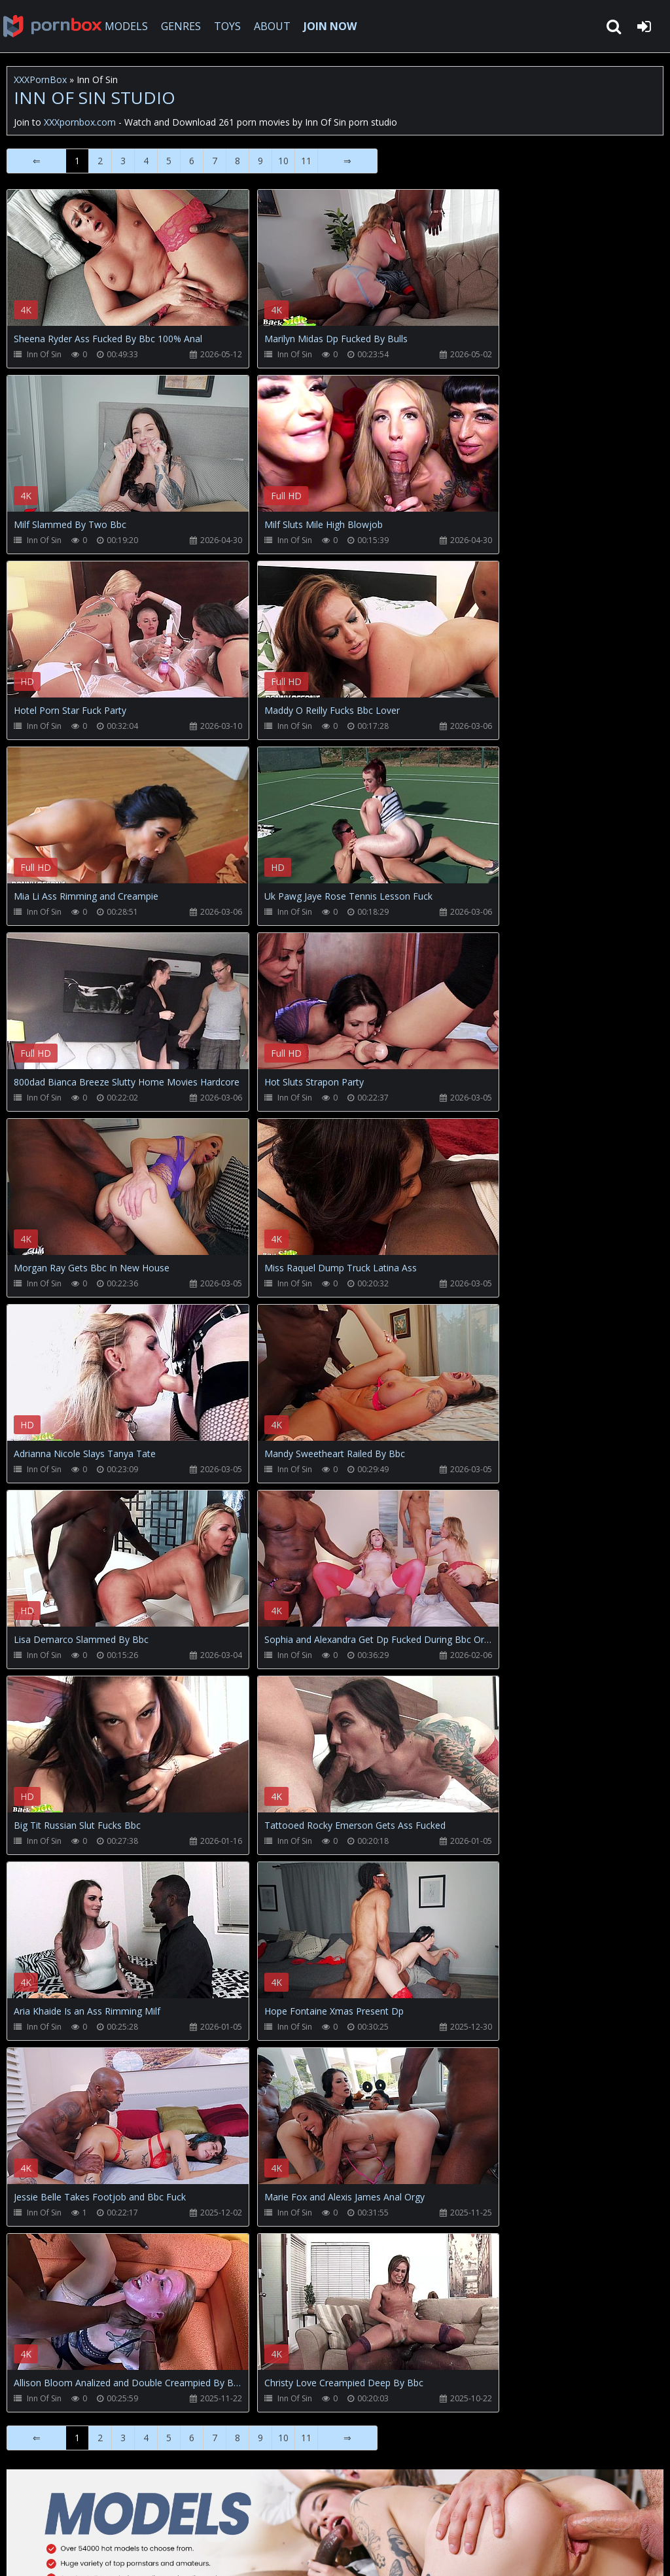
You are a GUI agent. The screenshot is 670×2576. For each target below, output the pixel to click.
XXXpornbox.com (52, 26)
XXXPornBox (40, 79)
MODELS (126, 26)
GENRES (181, 26)
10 (283, 160)
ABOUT (272, 26)
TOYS (227, 26)
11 (306, 160)
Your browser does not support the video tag (144, 267)
